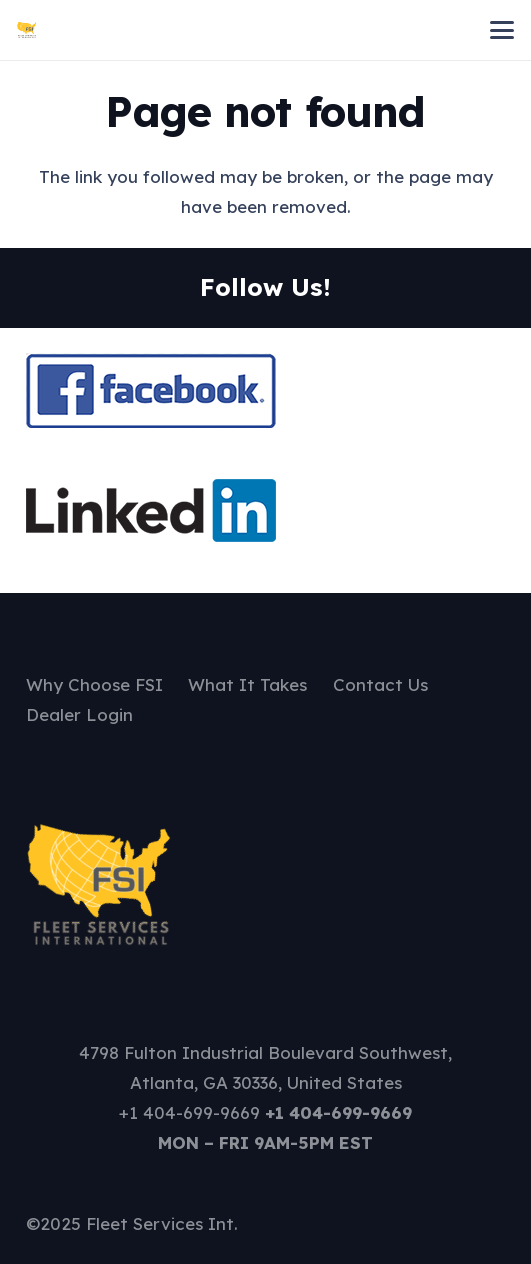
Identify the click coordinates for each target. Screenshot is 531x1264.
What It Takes (247, 684)
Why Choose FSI (94, 684)
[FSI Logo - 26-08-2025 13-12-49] (27, 30)
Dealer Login (79, 714)
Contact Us (380, 684)
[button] (501, 30)
